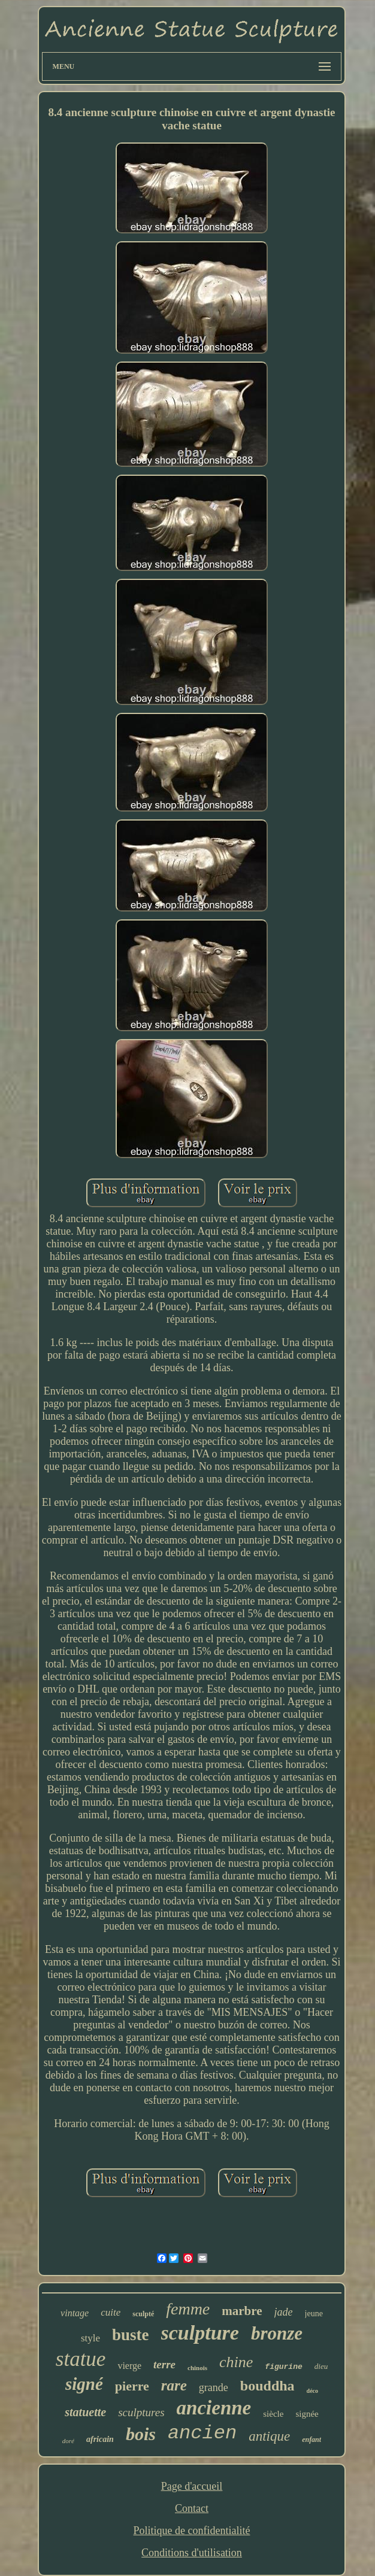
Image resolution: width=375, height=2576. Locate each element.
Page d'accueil (192, 2486)
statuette (85, 2412)
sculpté (143, 2314)
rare (174, 2385)
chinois (197, 2367)
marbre (242, 2311)
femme (188, 2308)
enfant (311, 2439)
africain (100, 2439)
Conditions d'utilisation (191, 2553)
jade (283, 2312)
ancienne (214, 2408)
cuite (110, 2312)
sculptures (141, 2412)
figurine (283, 2366)
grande (213, 2387)
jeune (314, 2313)
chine (236, 2362)
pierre (132, 2385)
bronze (277, 2333)
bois (141, 2434)
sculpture (200, 2333)
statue (81, 2359)
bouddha (267, 2385)
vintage (75, 2313)
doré (68, 2440)
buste (130, 2335)
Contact (191, 2508)
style (90, 2338)
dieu (321, 2366)
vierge (129, 2366)
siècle (273, 2414)
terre (164, 2364)
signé (84, 2383)
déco (312, 2390)
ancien (202, 2433)
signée (306, 2414)
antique (269, 2436)
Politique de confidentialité (192, 2530)
